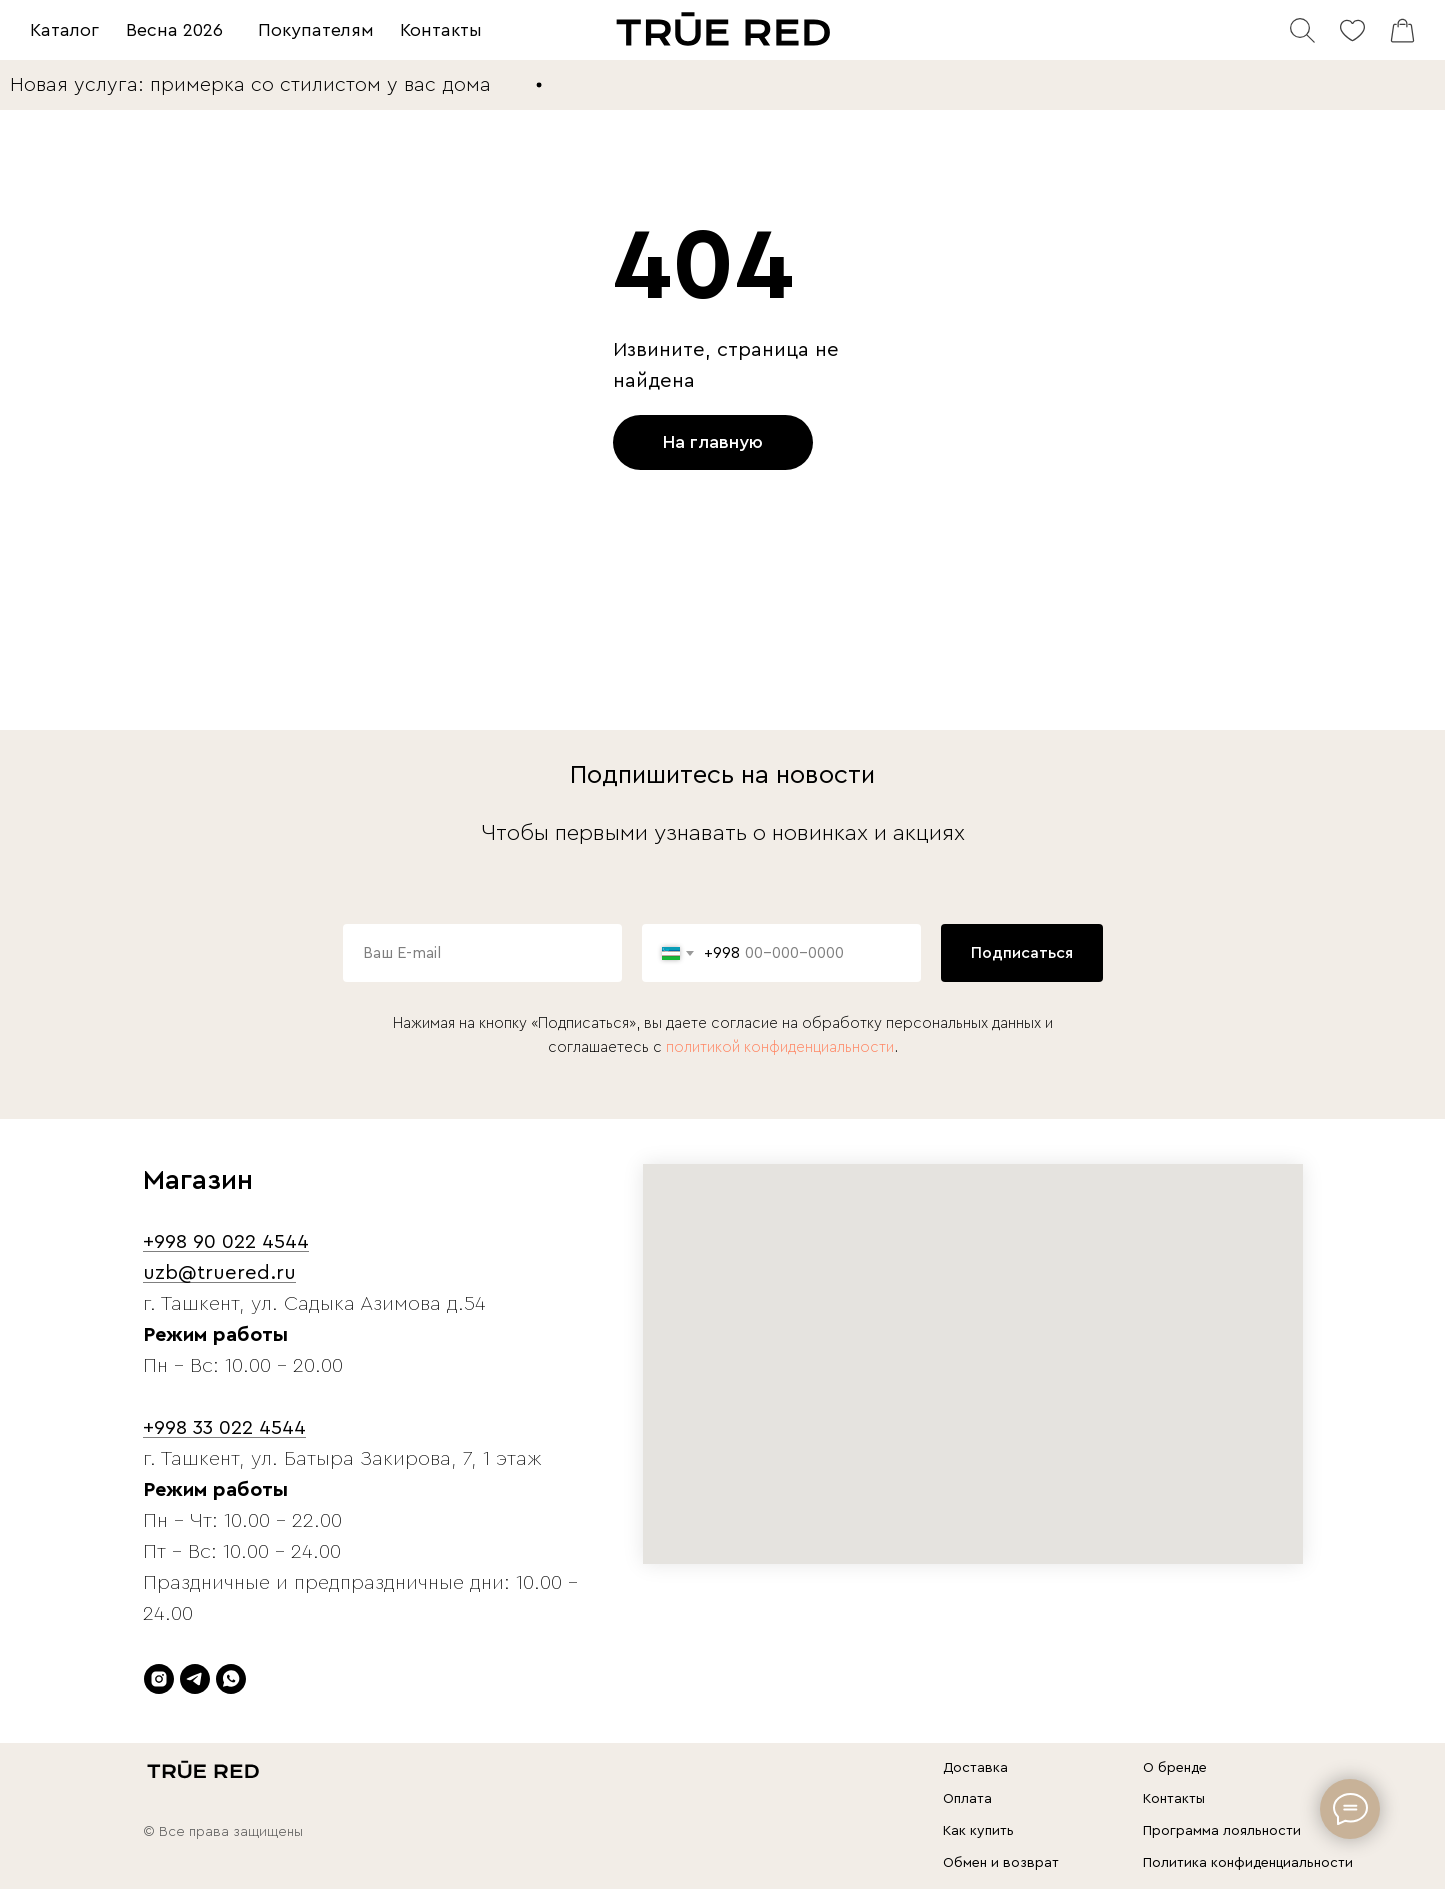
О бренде (1175, 1768)
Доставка (975, 1768)
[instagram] (159, 1679)
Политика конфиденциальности (1248, 1863)
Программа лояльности (1222, 1831)
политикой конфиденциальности (780, 1047)
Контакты (441, 30)
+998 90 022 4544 (226, 1242)
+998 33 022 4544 (224, 1428)
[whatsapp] (231, 1679)
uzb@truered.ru (219, 1273)
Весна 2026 (174, 30)
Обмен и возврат (1001, 1863)
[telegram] (195, 1679)
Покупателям (316, 30)
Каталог (64, 30)
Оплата (967, 1799)
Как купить (978, 1831)
